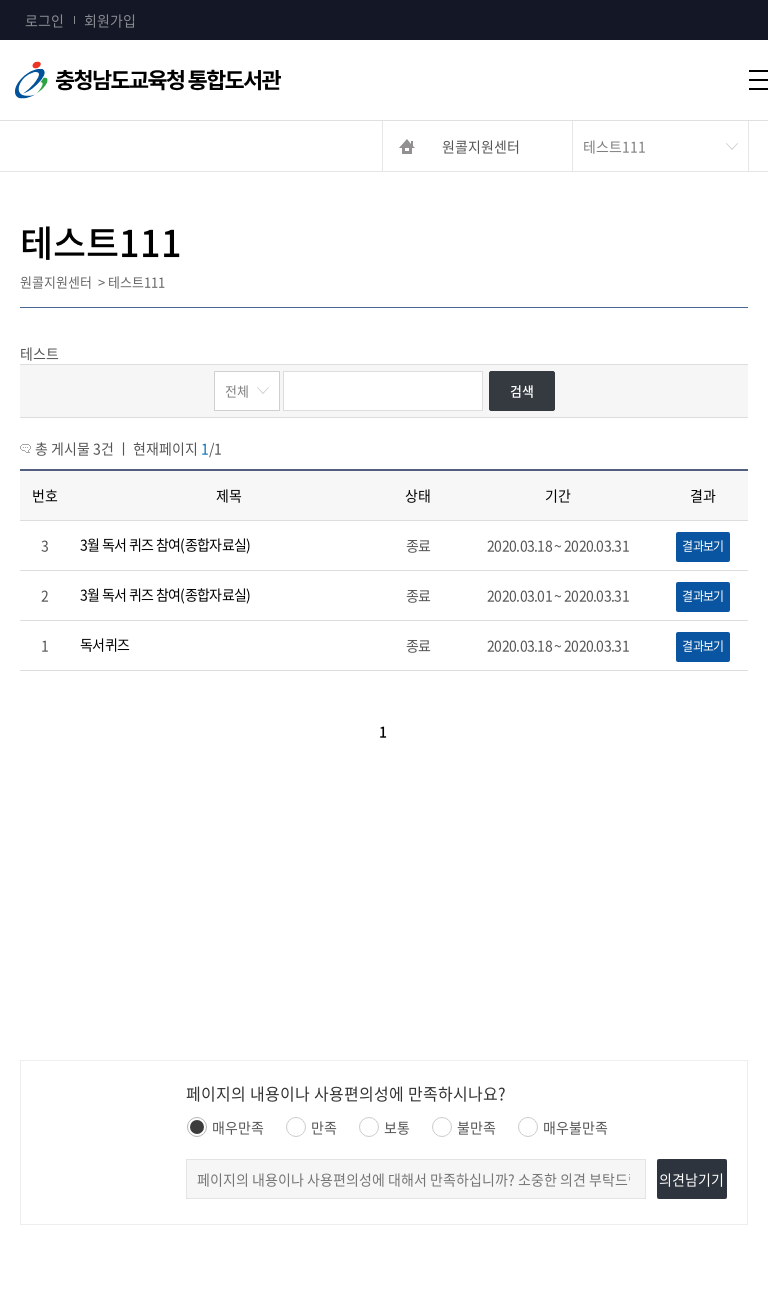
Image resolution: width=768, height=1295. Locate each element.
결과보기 (702, 546)
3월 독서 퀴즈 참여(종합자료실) (165, 544)
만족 (311, 1127)
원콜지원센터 (481, 146)
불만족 (464, 1127)
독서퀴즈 (104, 644)
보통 (384, 1127)
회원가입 (110, 20)
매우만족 (225, 1127)
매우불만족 (563, 1127)
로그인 (44, 20)
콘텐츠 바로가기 (47, 0)
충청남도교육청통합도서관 (220, 80)
